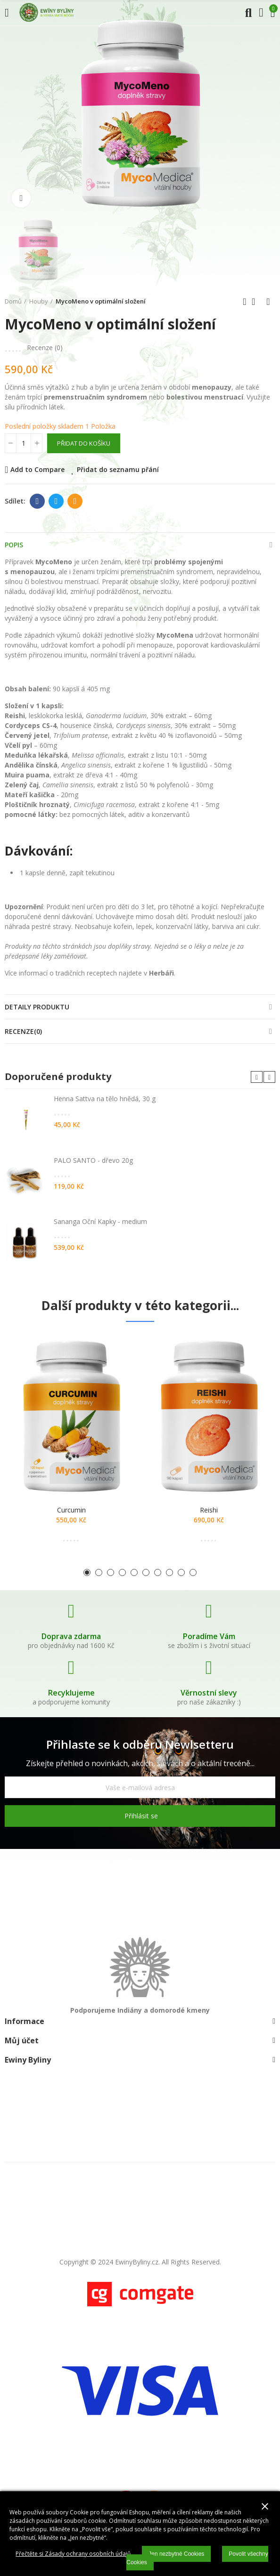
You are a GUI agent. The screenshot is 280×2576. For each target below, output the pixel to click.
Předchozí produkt (245, 301)
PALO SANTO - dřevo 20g (93, 1160)
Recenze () (45, 347)
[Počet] (23, 443)
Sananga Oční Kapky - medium (100, 1221)
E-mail (75, 501)
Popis (14, 544)
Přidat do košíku (83, 443)
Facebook (37, 501)
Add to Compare (37, 469)
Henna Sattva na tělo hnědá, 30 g (105, 1098)
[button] (257, 1077)
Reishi (209, 1509)
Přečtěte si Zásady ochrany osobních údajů (73, 2554)
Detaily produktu (37, 1006)
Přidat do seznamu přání (118, 469)
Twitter (56, 501)
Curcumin (71, 1509)
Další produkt (268, 301)
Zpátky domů (256, 301)
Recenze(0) (23, 1031)
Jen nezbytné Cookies (176, 2554)
